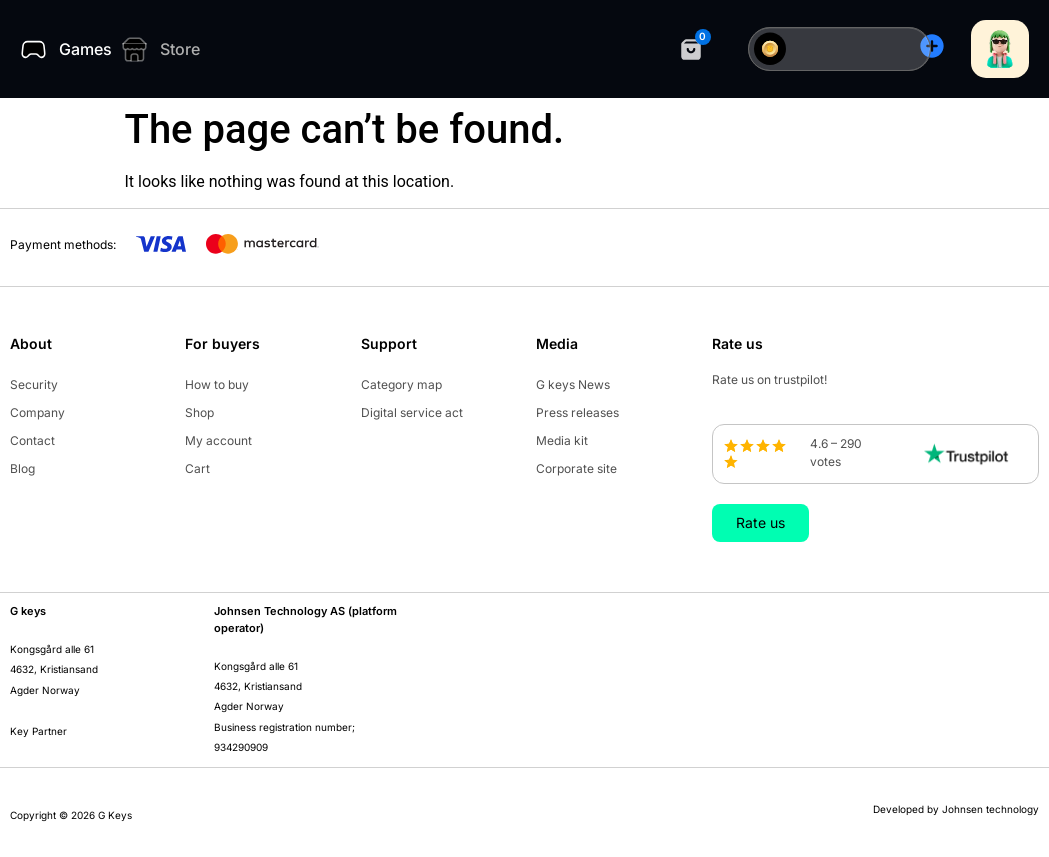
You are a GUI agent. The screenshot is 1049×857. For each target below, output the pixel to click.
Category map (401, 384)
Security (34, 384)
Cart (197, 468)
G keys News (573, 384)
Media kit (562, 440)
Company (37, 412)
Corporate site (576, 468)
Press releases (577, 412)
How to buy (217, 384)
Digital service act (412, 412)
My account (218, 440)
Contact (32, 440)
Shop (199, 412)
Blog (22, 468)
